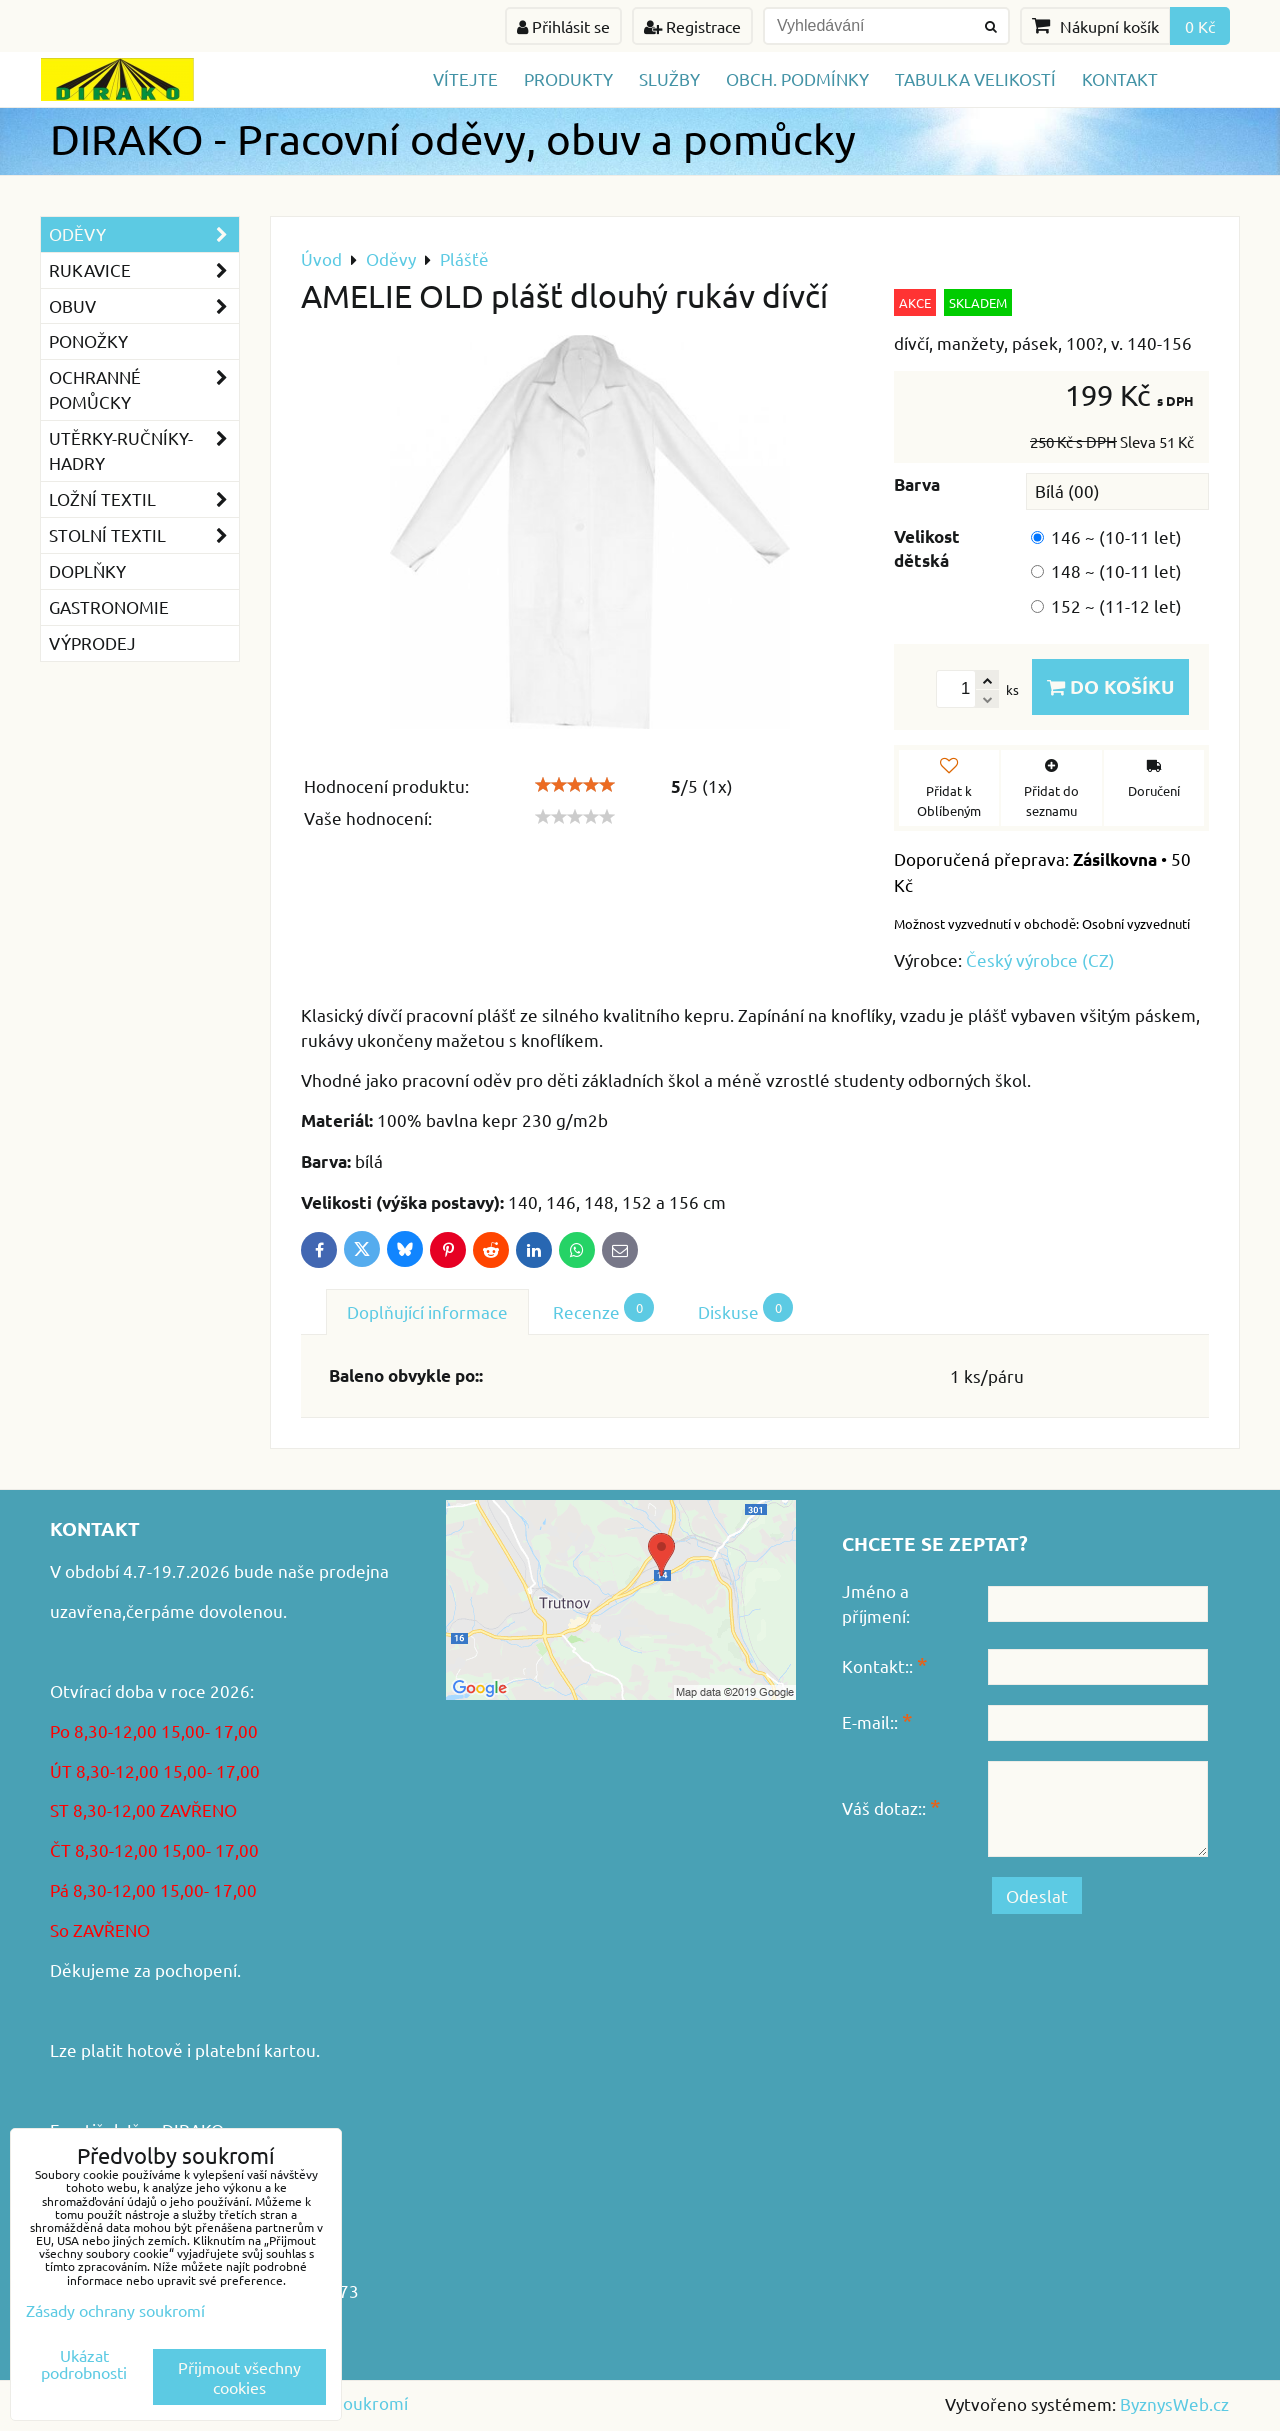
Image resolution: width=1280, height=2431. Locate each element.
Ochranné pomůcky (144, 390)
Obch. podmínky (797, 78)
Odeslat (1037, 1895)
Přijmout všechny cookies (239, 2377)
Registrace (692, 26)
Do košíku (1110, 686)
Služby (669, 78)
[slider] (575, 785)
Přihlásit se (563, 26)
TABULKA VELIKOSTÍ (975, 78)
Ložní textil (144, 499)
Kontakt (1120, 78)
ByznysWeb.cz (1174, 2403)
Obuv (144, 306)
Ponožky (88, 340)
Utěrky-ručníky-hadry (144, 451)
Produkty (568, 78)
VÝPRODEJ (92, 642)
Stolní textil (144, 535)
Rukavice (144, 270)
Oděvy (144, 234)
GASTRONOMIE (109, 606)
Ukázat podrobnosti (84, 2364)
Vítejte (465, 78)
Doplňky (87, 570)
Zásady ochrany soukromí (115, 2310)
